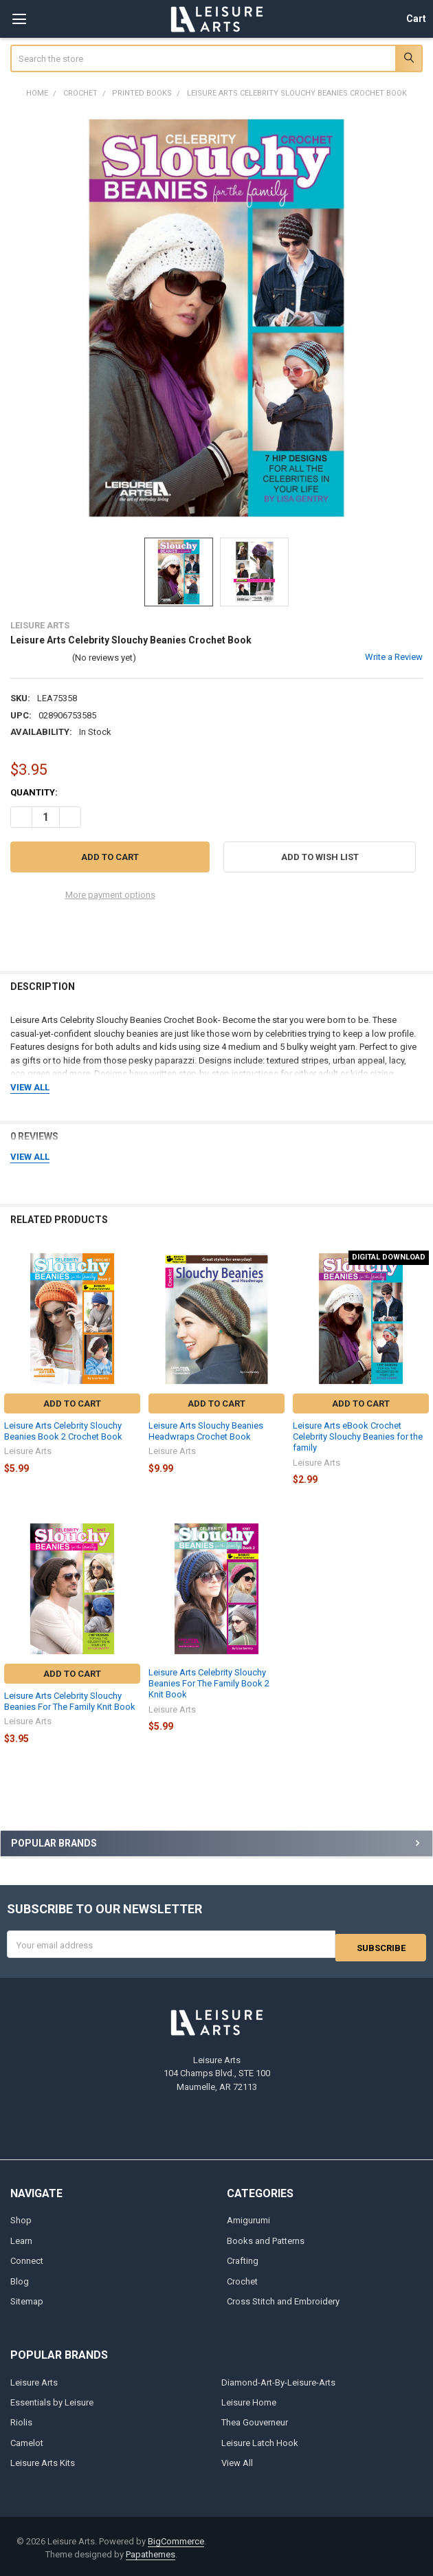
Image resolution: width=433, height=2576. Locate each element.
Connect (26, 2258)
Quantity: (34, 792)
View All (237, 2460)
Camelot (26, 2440)
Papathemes (150, 2551)
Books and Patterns (265, 2237)
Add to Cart (72, 1403)
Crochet (242, 2278)
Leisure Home (248, 2400)
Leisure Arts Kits (42, 2460)
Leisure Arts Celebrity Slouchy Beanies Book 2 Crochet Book (63, 1431)
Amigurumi (248, 2217)
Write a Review (394, 657)
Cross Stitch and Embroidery (283, 2298)
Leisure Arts (34, 2379)
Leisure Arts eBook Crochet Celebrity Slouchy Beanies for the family (358, 1436)
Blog (19, 2278)
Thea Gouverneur (254, 2419)
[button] (319, 856)
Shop (21, 2217)
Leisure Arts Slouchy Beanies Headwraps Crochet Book (205, 1431)
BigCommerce (176, 2538)
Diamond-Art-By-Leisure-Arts (278, 2379)
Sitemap (26, 2298)
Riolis (21, 2419)
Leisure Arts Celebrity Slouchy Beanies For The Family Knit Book (69, 1701)
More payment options (110, 895)
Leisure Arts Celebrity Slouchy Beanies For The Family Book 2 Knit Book (208, 1683)
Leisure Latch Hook (259, 2440)
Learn (21, 2237)
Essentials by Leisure (51, 2400)
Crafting (242, 2258)
